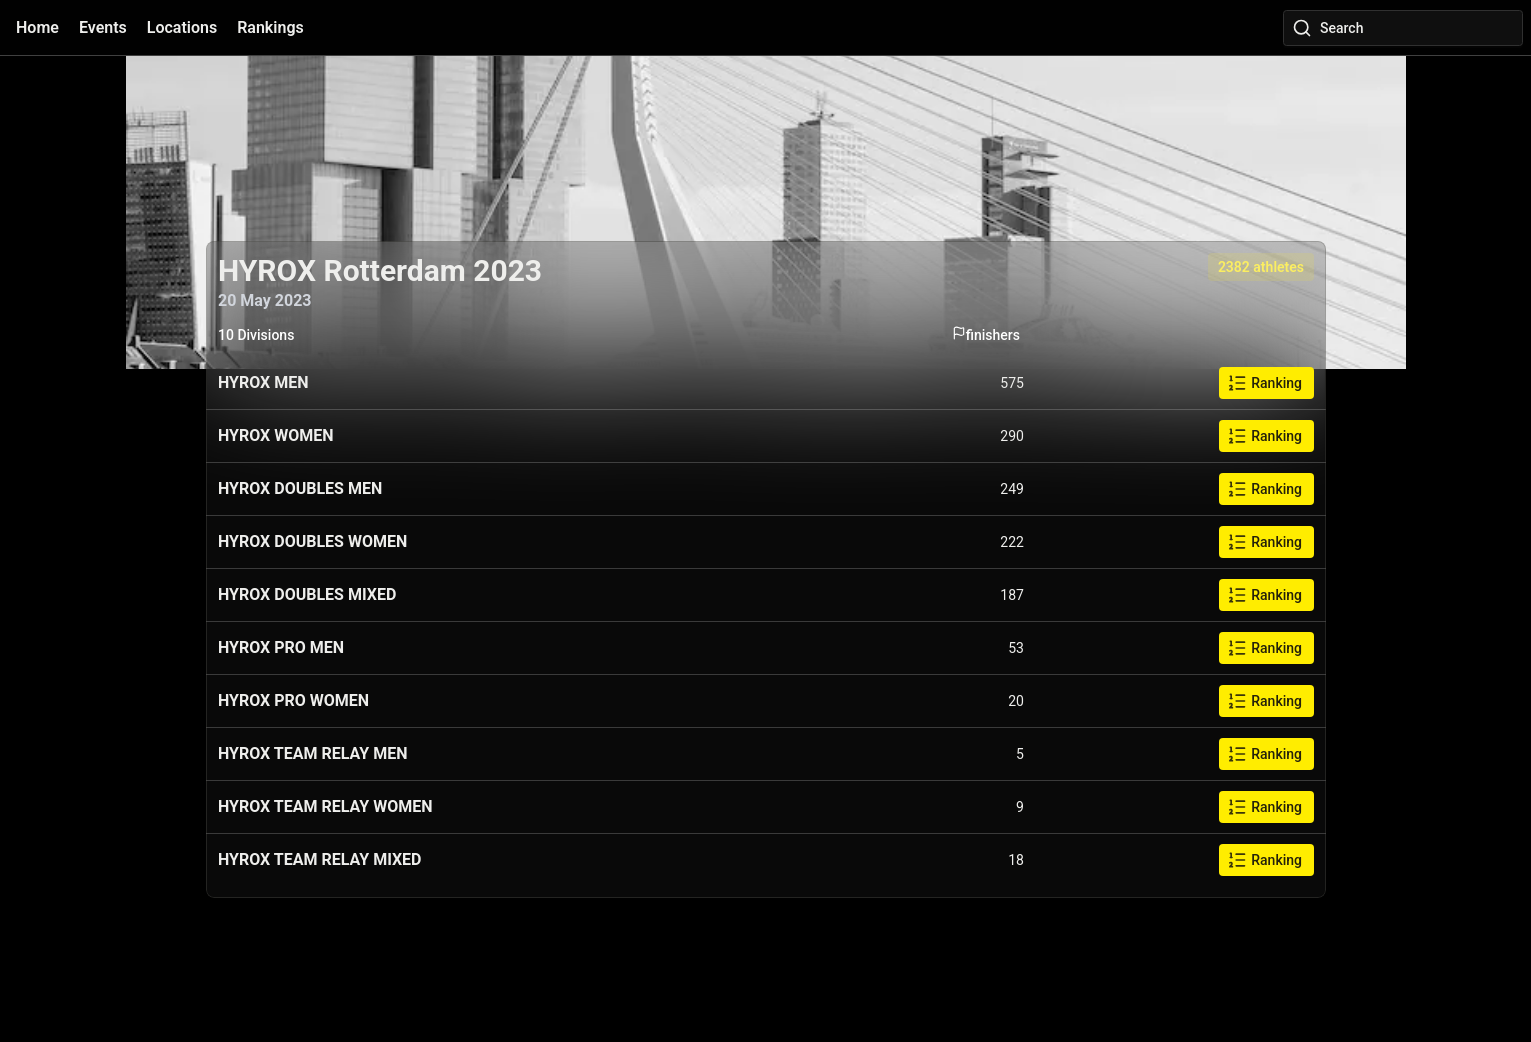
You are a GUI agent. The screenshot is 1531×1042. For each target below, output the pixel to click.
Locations (182, 27)
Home (37, 27)
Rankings (270, 27)
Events (103, 27)
